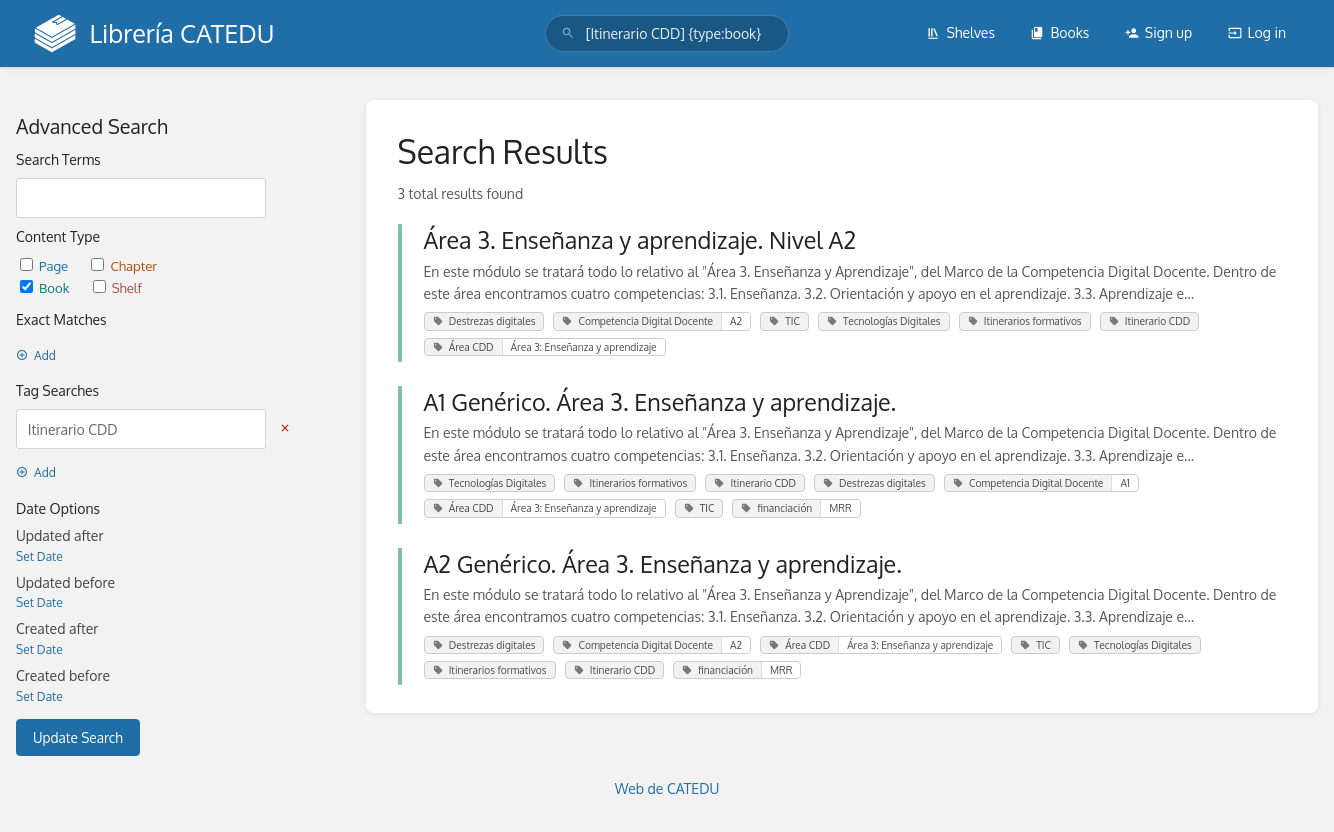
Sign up (1158, 32)
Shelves (960, 32)
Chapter (124, 265)
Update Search (78, 737)
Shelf (117, 287)
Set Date (39, 556)
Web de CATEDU (667, 788)
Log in (1257, 32)
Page (45, 265)
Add (36, 355)
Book (46, 287)
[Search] (568, 33)
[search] (667, 33)
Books (1059, 32)
